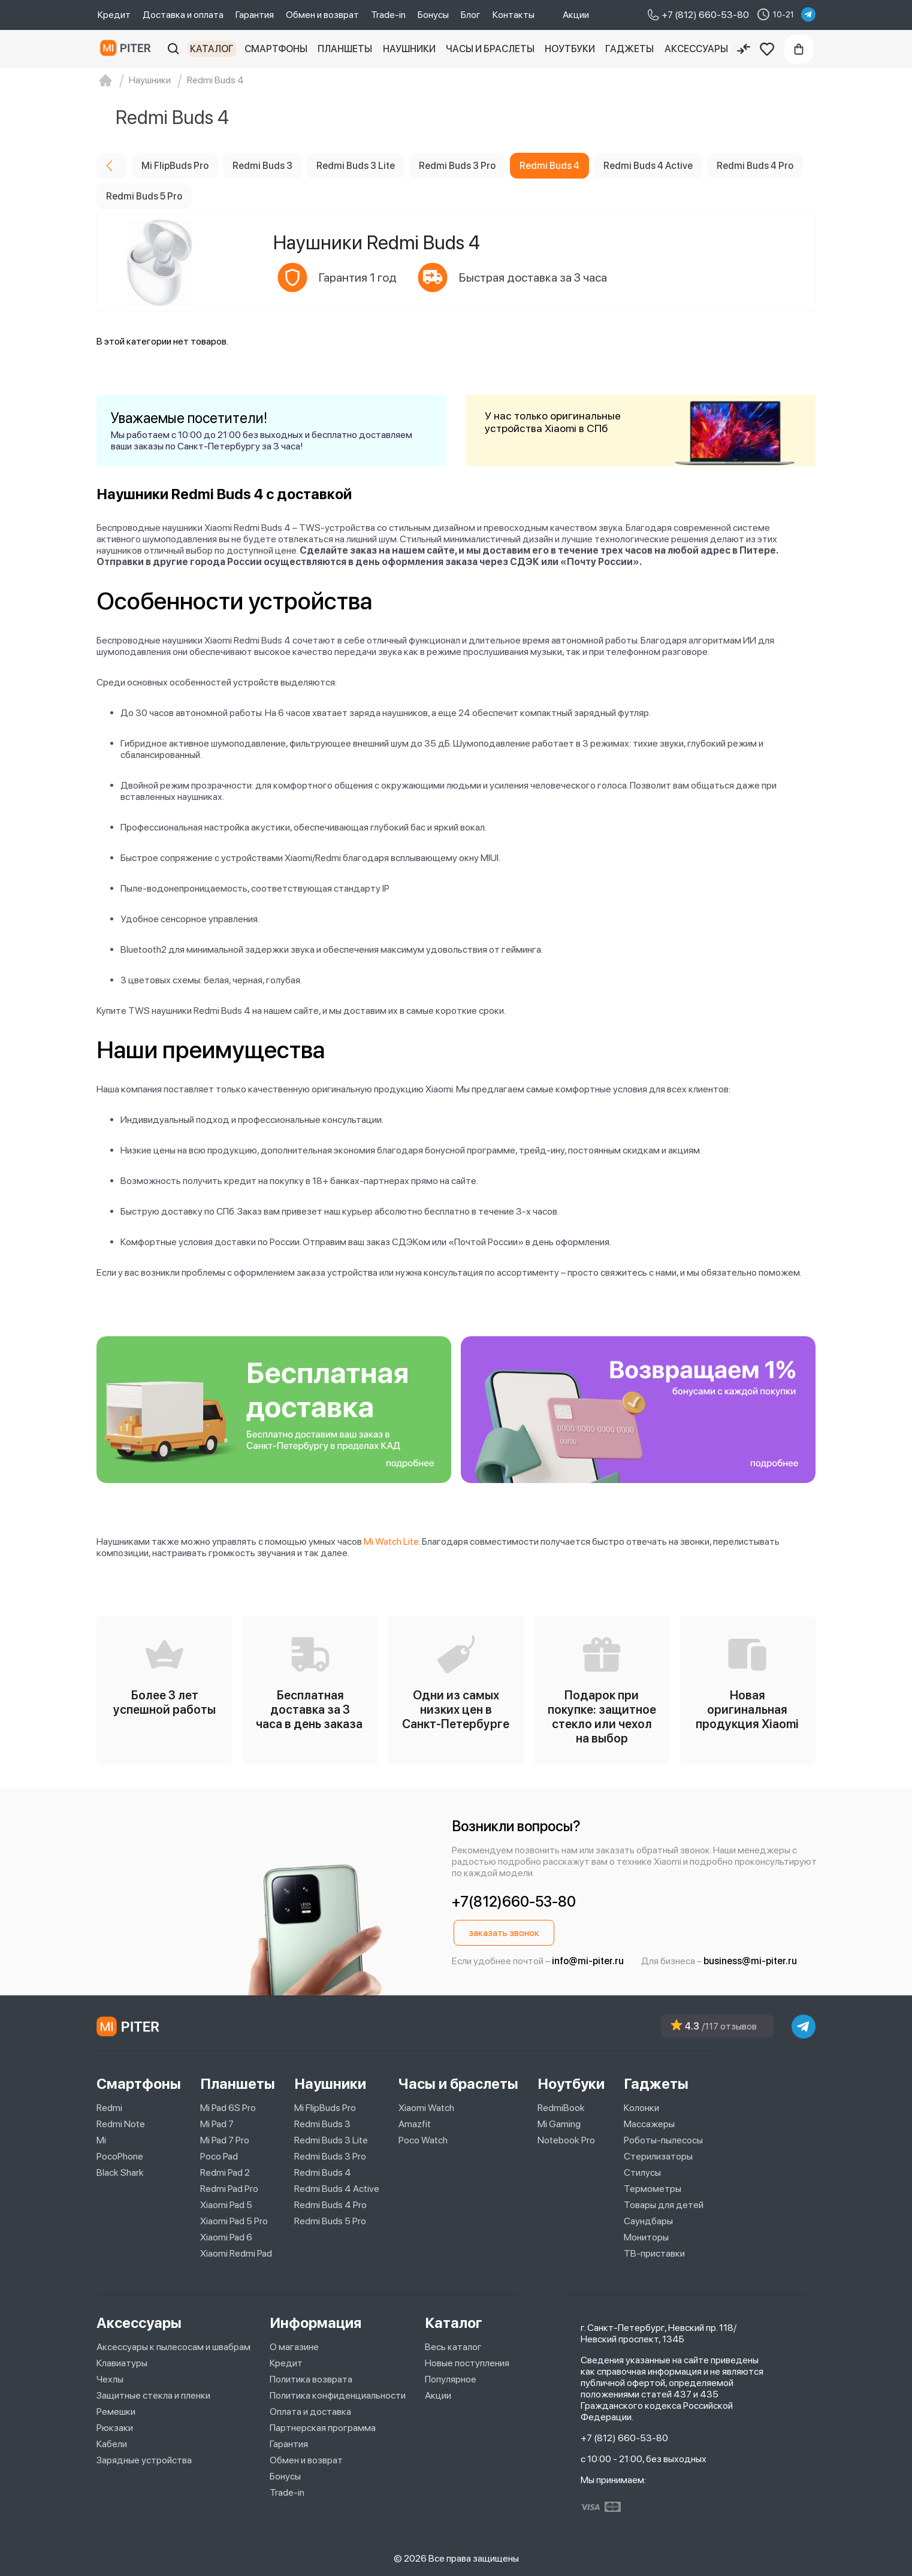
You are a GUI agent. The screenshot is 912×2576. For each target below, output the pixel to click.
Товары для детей (663, 2204)
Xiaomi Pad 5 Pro (234, 2221)
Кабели (111, 2444)
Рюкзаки (114, 2427)
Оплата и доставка (310, 2411)
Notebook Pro (566, 2140)
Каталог (212, 49)
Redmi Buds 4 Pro (330, 2204)
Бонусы (433, 14)
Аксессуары (696, 49)
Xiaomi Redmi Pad (236, 2253)
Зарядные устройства (144, 2460)
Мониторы (646, 2237)
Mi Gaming (559, 2124)
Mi (101, 2140)
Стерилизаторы (658, 2156)
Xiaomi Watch (426, 2107)
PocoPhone (119, 2156)
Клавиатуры (121, 2363)
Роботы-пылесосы (663, 2140)
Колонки (641, 2107)
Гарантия (254, 14)
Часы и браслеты (490, 49)
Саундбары (648, 2221)
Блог (471, 14)
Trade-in (388, 14)
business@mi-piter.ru (750, 1961)
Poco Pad (219, 2156)
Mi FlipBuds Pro (325, 2107)
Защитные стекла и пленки (153, 2395)
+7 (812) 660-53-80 (624, 2438)
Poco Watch (423, 2140)
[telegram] (808, 14)
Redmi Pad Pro (229, 2188)
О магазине (294, 2346)
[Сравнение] (744, 49)
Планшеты (345, 49)
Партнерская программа (323, 2427)
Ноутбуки (570, 49)
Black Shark (120, 2172)
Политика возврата (311, 2379)
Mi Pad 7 (217, 2124)
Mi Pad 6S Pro (228, 2107)
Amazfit (414, 2124)
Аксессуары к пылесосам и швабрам (173, 2346)
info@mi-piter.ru (588, 1961)
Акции (576, 14)
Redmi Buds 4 (322, 2172)
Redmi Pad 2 (225, 2172)
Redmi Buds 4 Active (336, 2188)
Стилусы (642, 2172)
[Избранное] (767, 49)
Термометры (652, 2188)
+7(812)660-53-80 (514, 1901)
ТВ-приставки (654, 2253)
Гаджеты (629, 49)
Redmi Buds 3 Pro (330, 2156)
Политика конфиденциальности (338, 2395)
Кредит (114, 14)
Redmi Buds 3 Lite (331, 2140)
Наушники (409, 49)
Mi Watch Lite (391, 1541)
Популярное (450, 2379)
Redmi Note (120, 2124)
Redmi (109, 2107)
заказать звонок (504, 1932)
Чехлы (109, 2379)
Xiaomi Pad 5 (226, 2204)
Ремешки (115, 2411)
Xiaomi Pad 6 (226, 2237)
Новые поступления (467, 2363)
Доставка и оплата (183, 14)
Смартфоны (275, 49)
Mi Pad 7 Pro (224, 2140)
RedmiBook (561, 2107)
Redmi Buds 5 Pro (330, 2221)
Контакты (513, 14)
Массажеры (649, 2124)
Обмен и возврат (322, 14)
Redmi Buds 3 (322, 2124)
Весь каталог (453, 2346)
